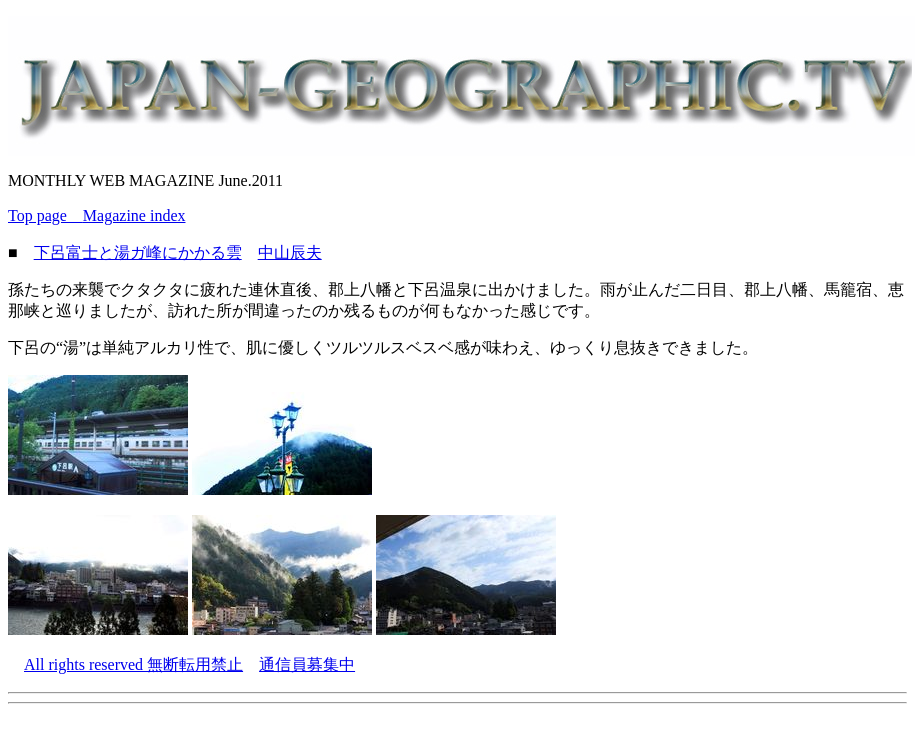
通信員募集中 (307, 664)
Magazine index (134, 215)
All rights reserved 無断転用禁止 (133, 664)
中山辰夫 (290, 252)
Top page (45, 215)
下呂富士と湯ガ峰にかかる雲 (138, 252)
